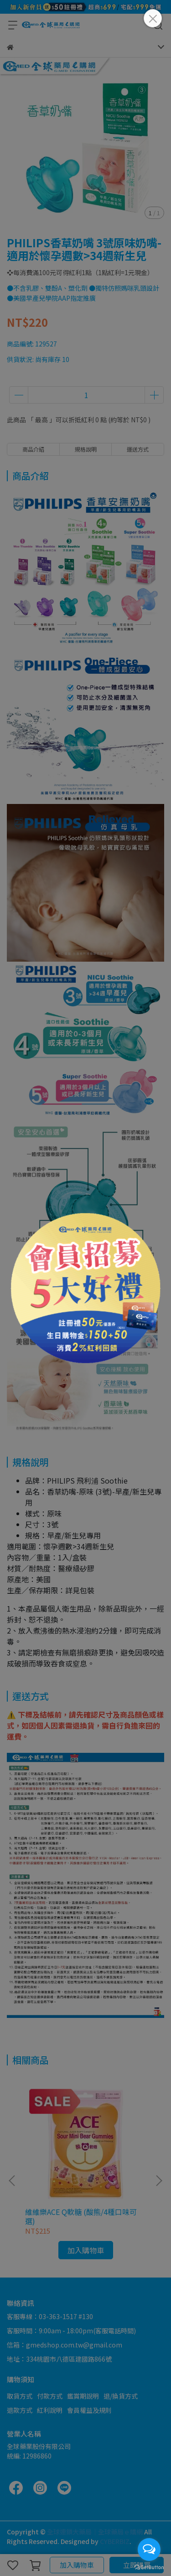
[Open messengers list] (149, 2549)
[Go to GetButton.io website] (149, 2567)
